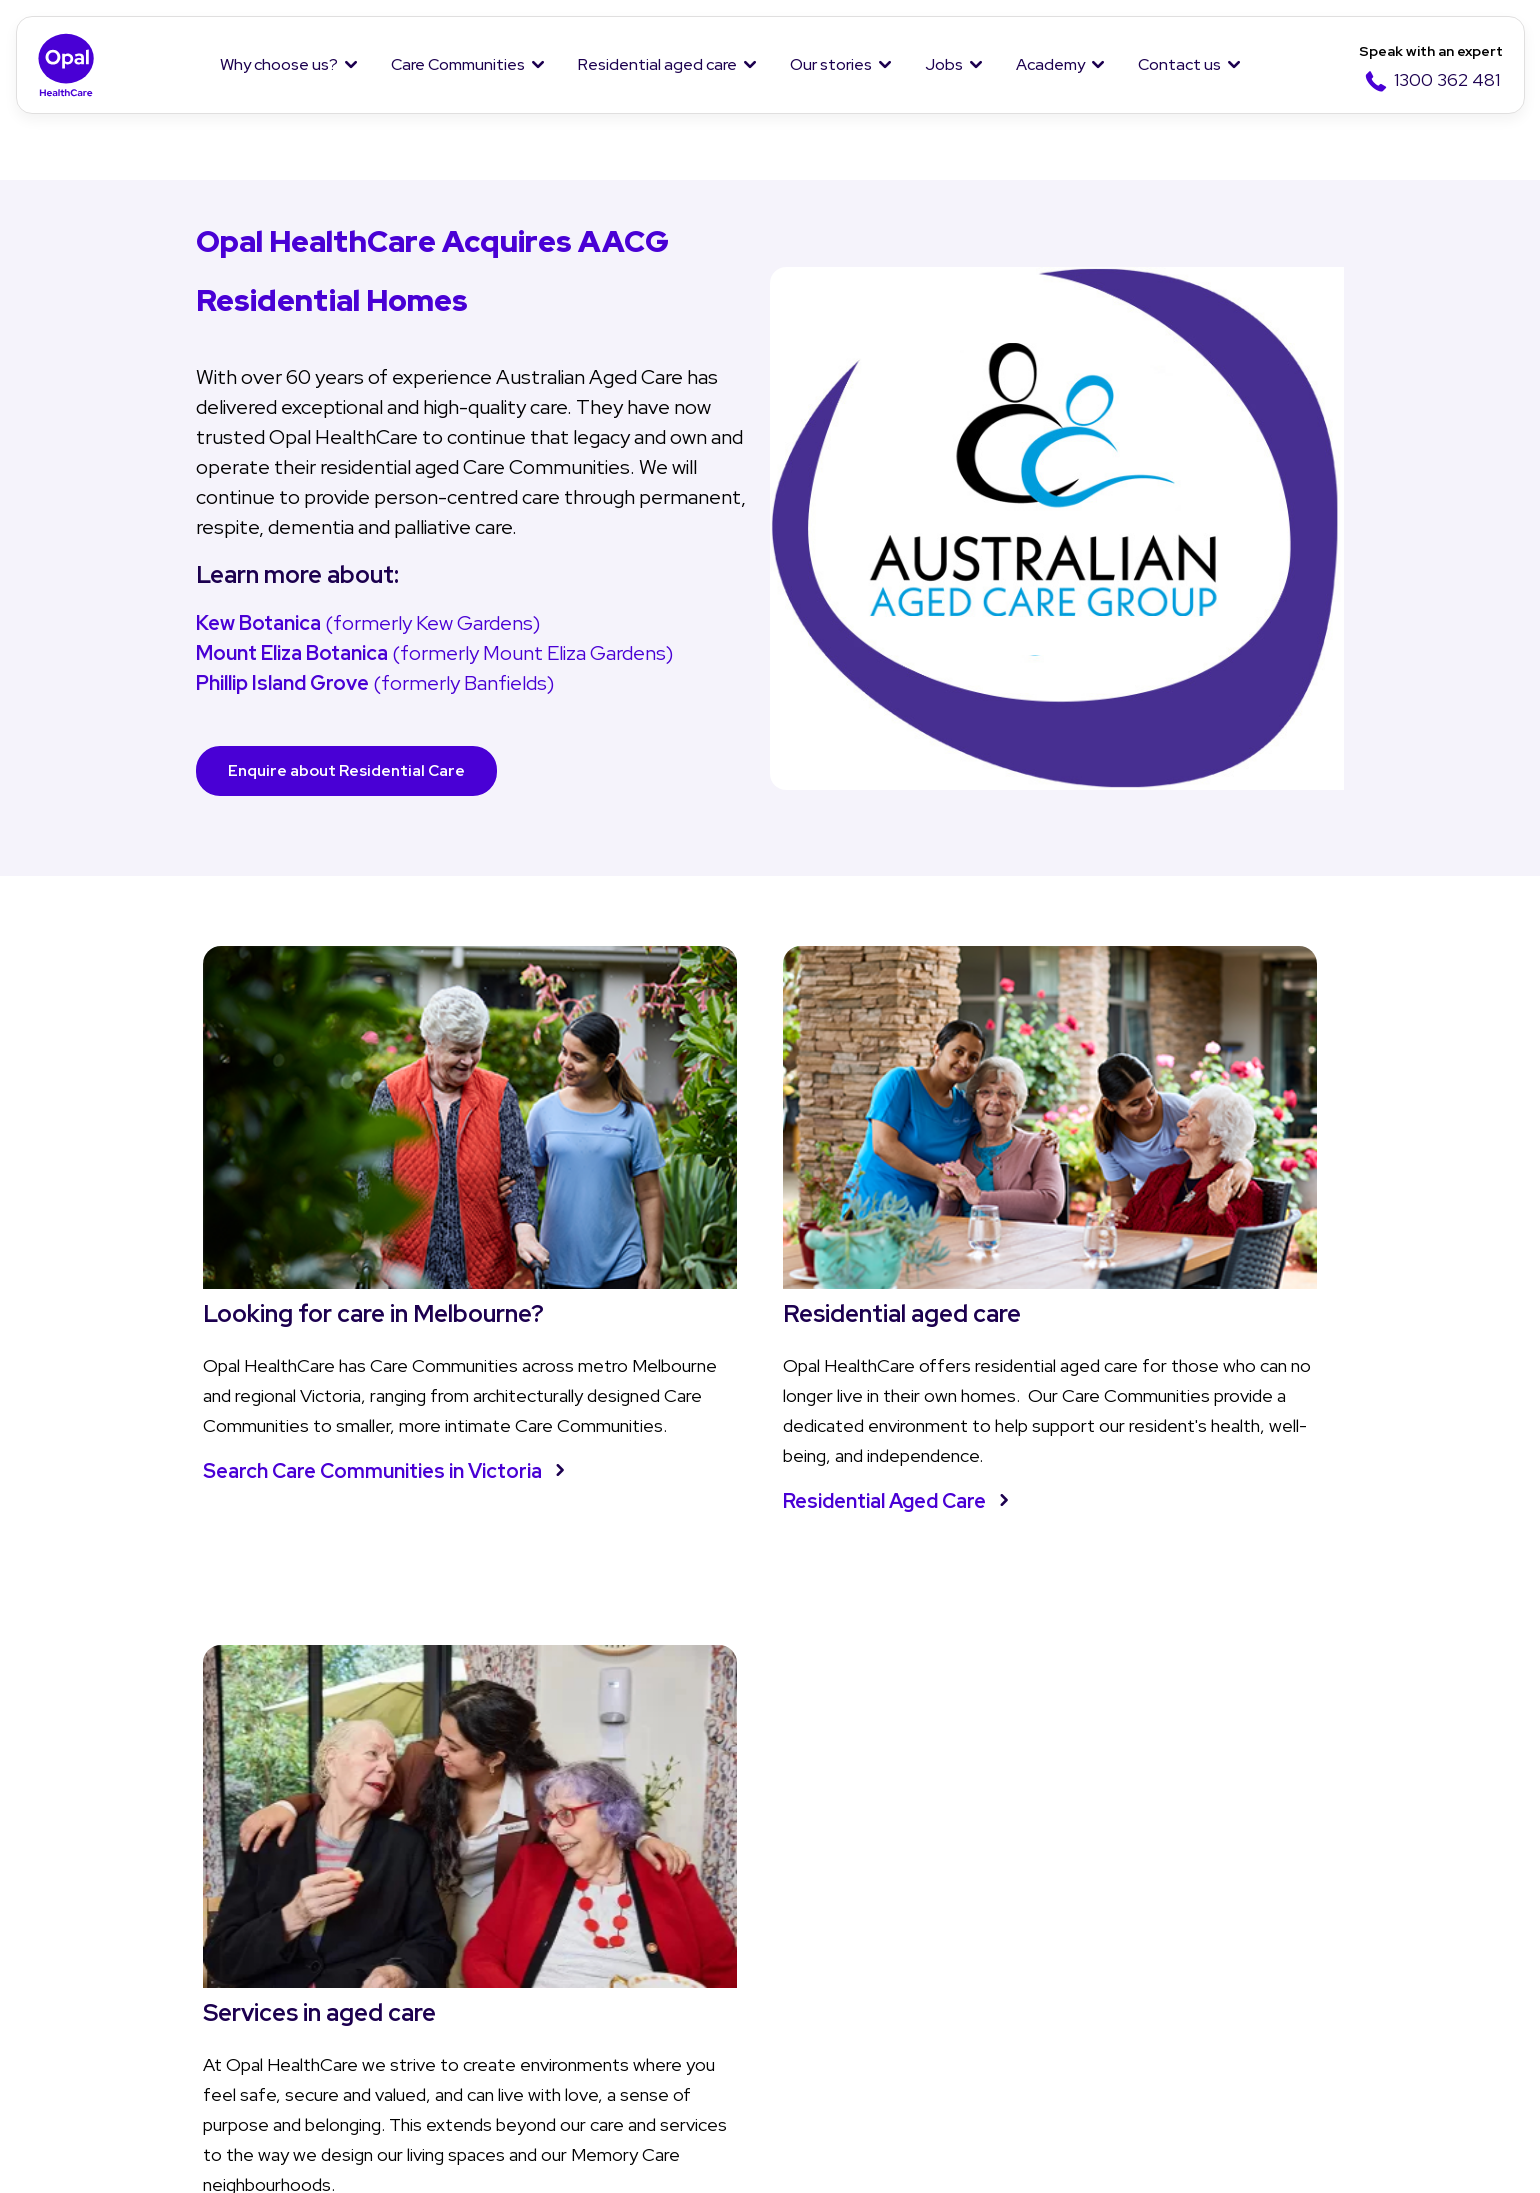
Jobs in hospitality (1083, 2015)
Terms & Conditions (305, 2153)
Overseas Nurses (1082, 2055)
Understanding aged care (646, 1895)
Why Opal (127, 1844)
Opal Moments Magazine (879, 1935)
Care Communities (458, 64)
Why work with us (1079, 1935)
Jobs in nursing (1070, 1975)
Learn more (1041, 1476)
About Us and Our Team (179, 1895)
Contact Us (1296, 1844)
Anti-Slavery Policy (1004, 2153)
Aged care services (624, 1935)
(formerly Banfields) (375, 683)
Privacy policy (119, 2153)
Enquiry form (1294, 1895)
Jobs (944, 64)
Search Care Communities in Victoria (330, 1431)
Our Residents (141, 2015)
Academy (1050, 64)
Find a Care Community (408, 1895)
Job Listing (1056, 1895)
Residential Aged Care (694, 1446)
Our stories (831, 64)
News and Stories (850, 1895)
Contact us (1179, 64)
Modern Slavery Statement (766, 2153)
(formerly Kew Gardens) (368, 623)
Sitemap (1166, 2153)
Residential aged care (657, 64)
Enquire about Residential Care (355, 770)
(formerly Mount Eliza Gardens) (436, 653)
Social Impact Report (167, 2055)
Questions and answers (641, 1975)
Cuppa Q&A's (833, 1975)
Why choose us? (279, 64)
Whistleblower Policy (520, 2153)
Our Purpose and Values (179, 1935)
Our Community (147, 1975)
